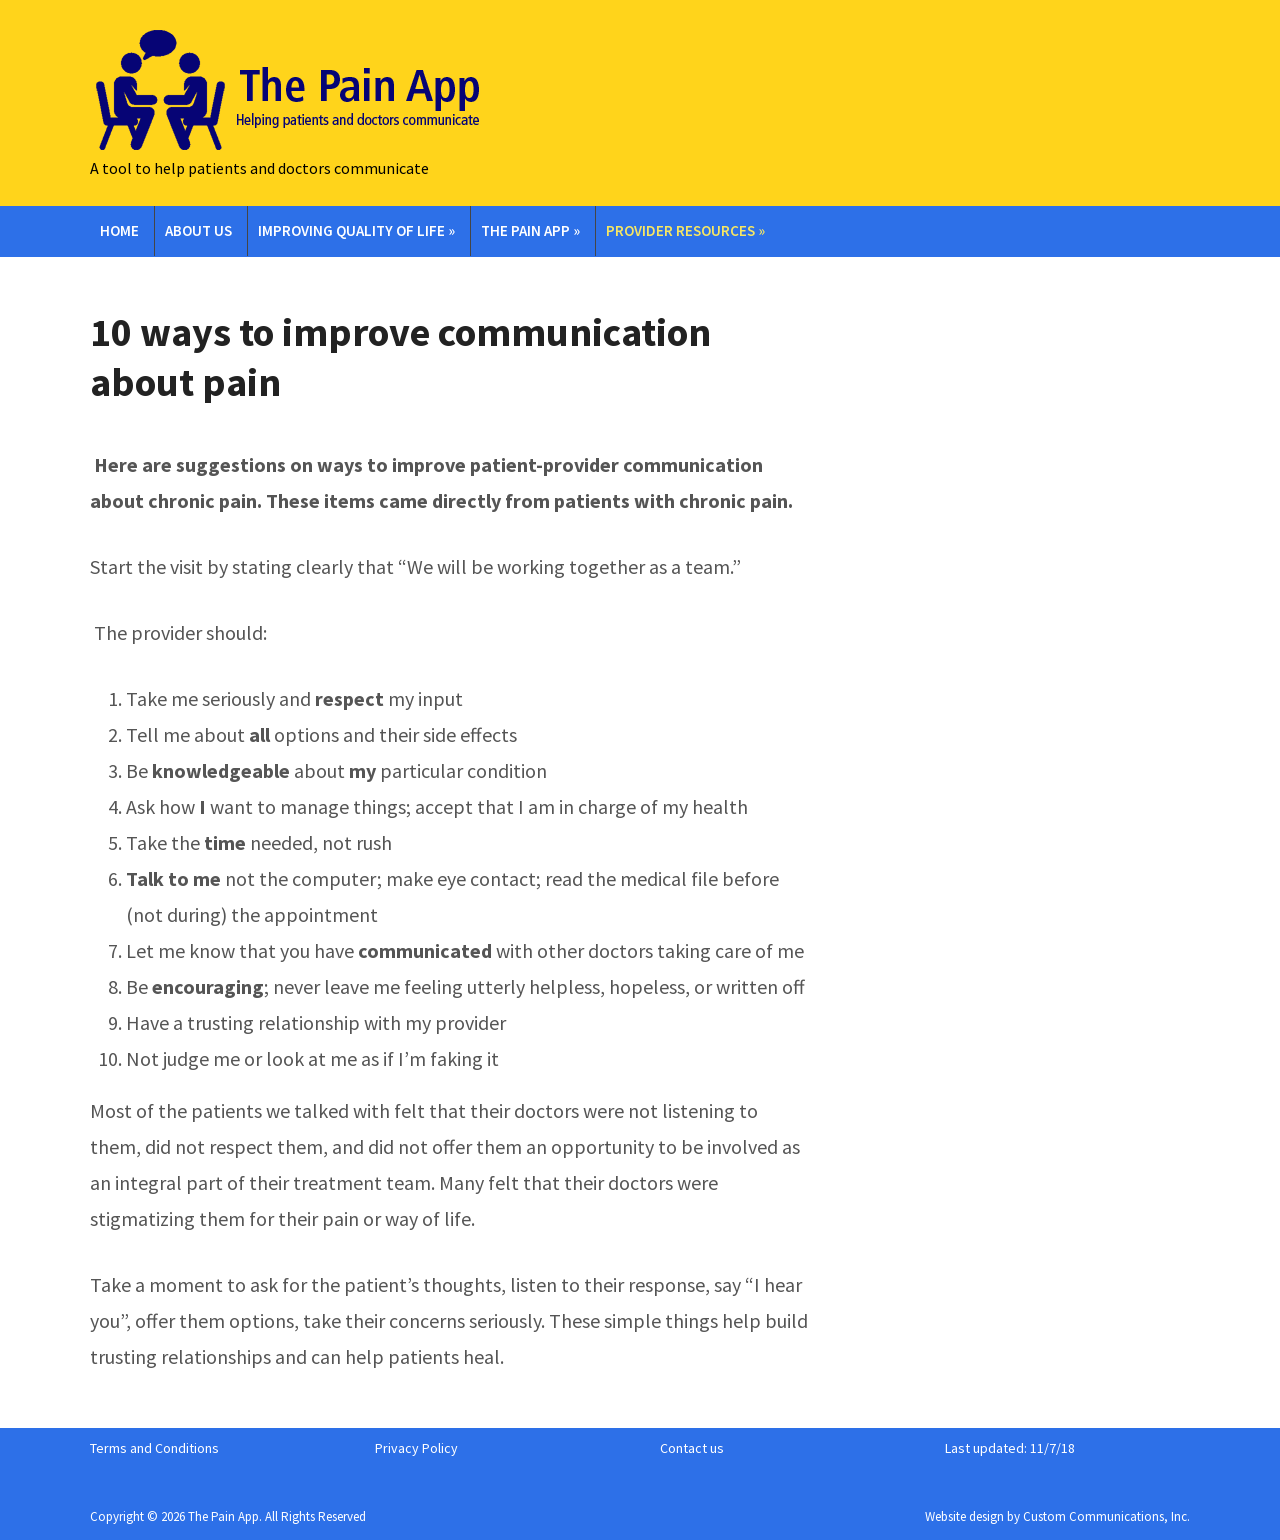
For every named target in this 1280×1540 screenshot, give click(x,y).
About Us (198, 230)
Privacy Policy (416, 1448)
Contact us (692, 1448)
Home (119, 230)
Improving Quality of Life (356, 230)
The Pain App (530, 230)
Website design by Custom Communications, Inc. (1057, 1516)
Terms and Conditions (154, 1448)
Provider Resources (685, 230)
